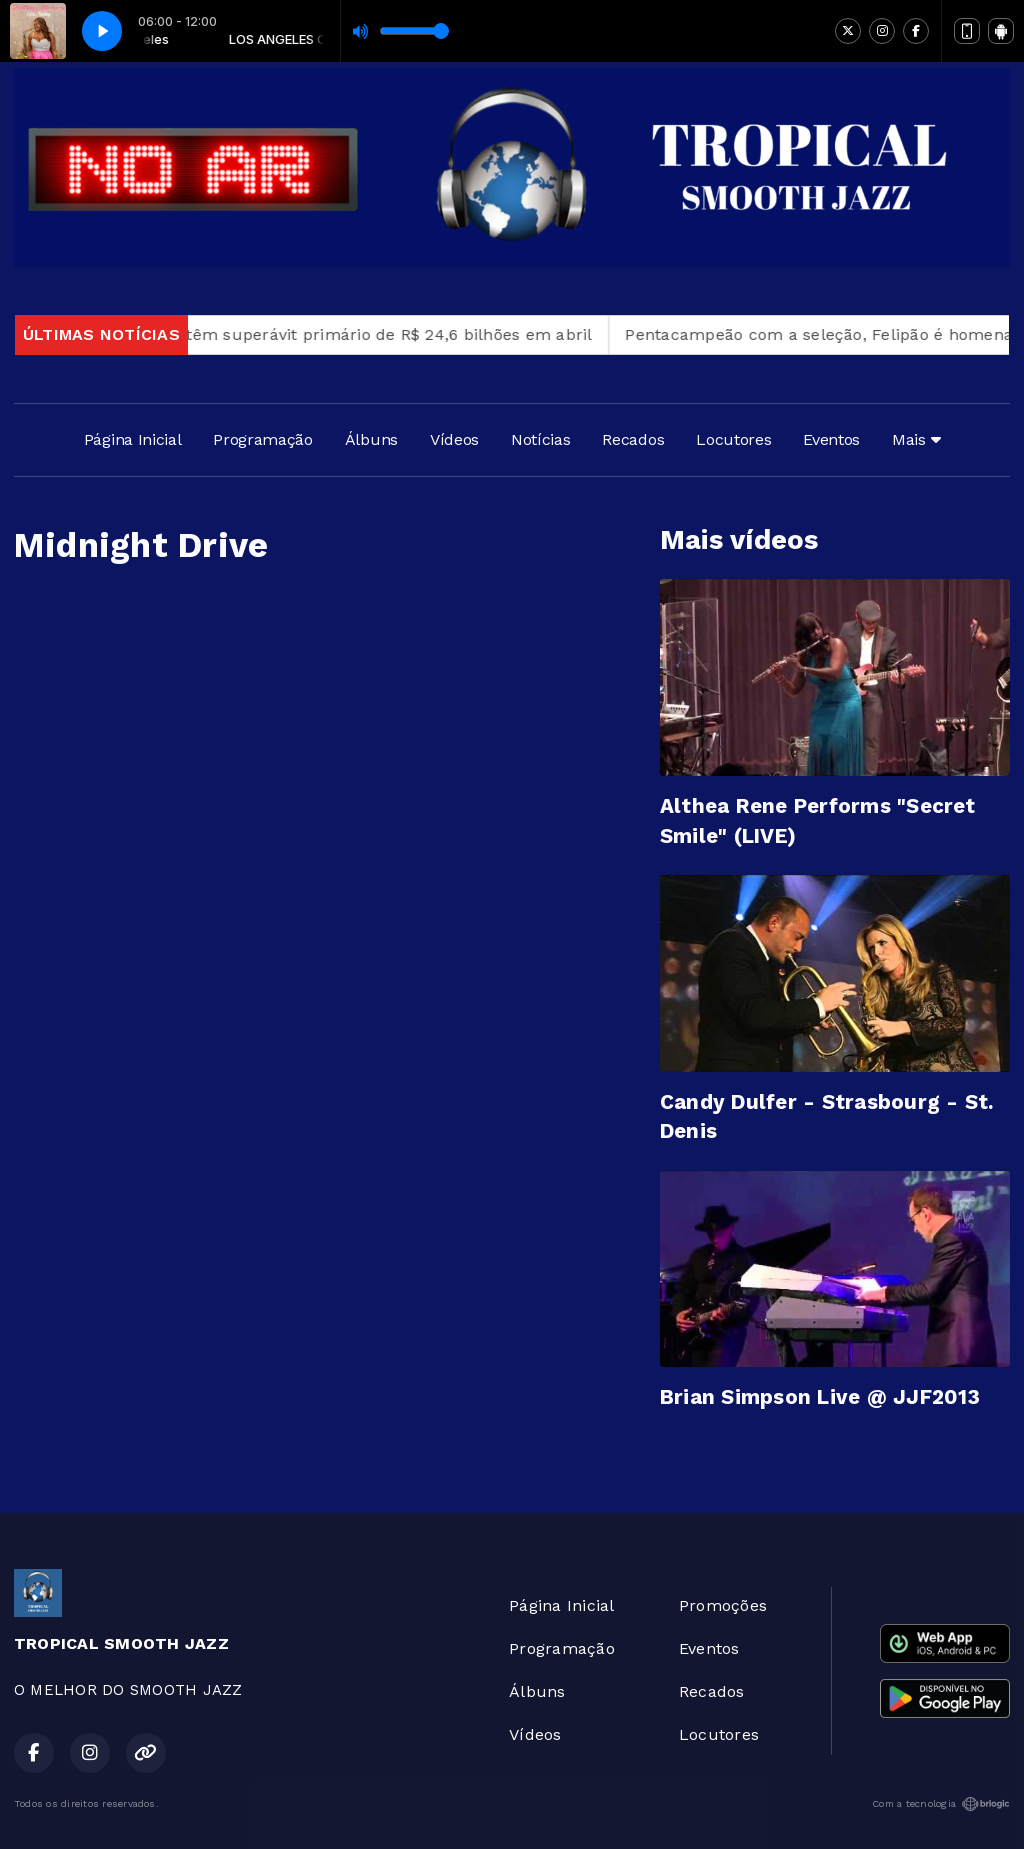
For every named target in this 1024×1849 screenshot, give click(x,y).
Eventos (831, 439)
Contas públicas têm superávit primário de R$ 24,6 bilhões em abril (334, 334)
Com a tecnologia (941, 1804)
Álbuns (371, 439)
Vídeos (454, 439)
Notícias (540, 439)
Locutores (733, 439)
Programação (262, 439)
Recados (633, 439)
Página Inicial (133, 439)
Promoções (723, 1605)
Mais (916, 439)
